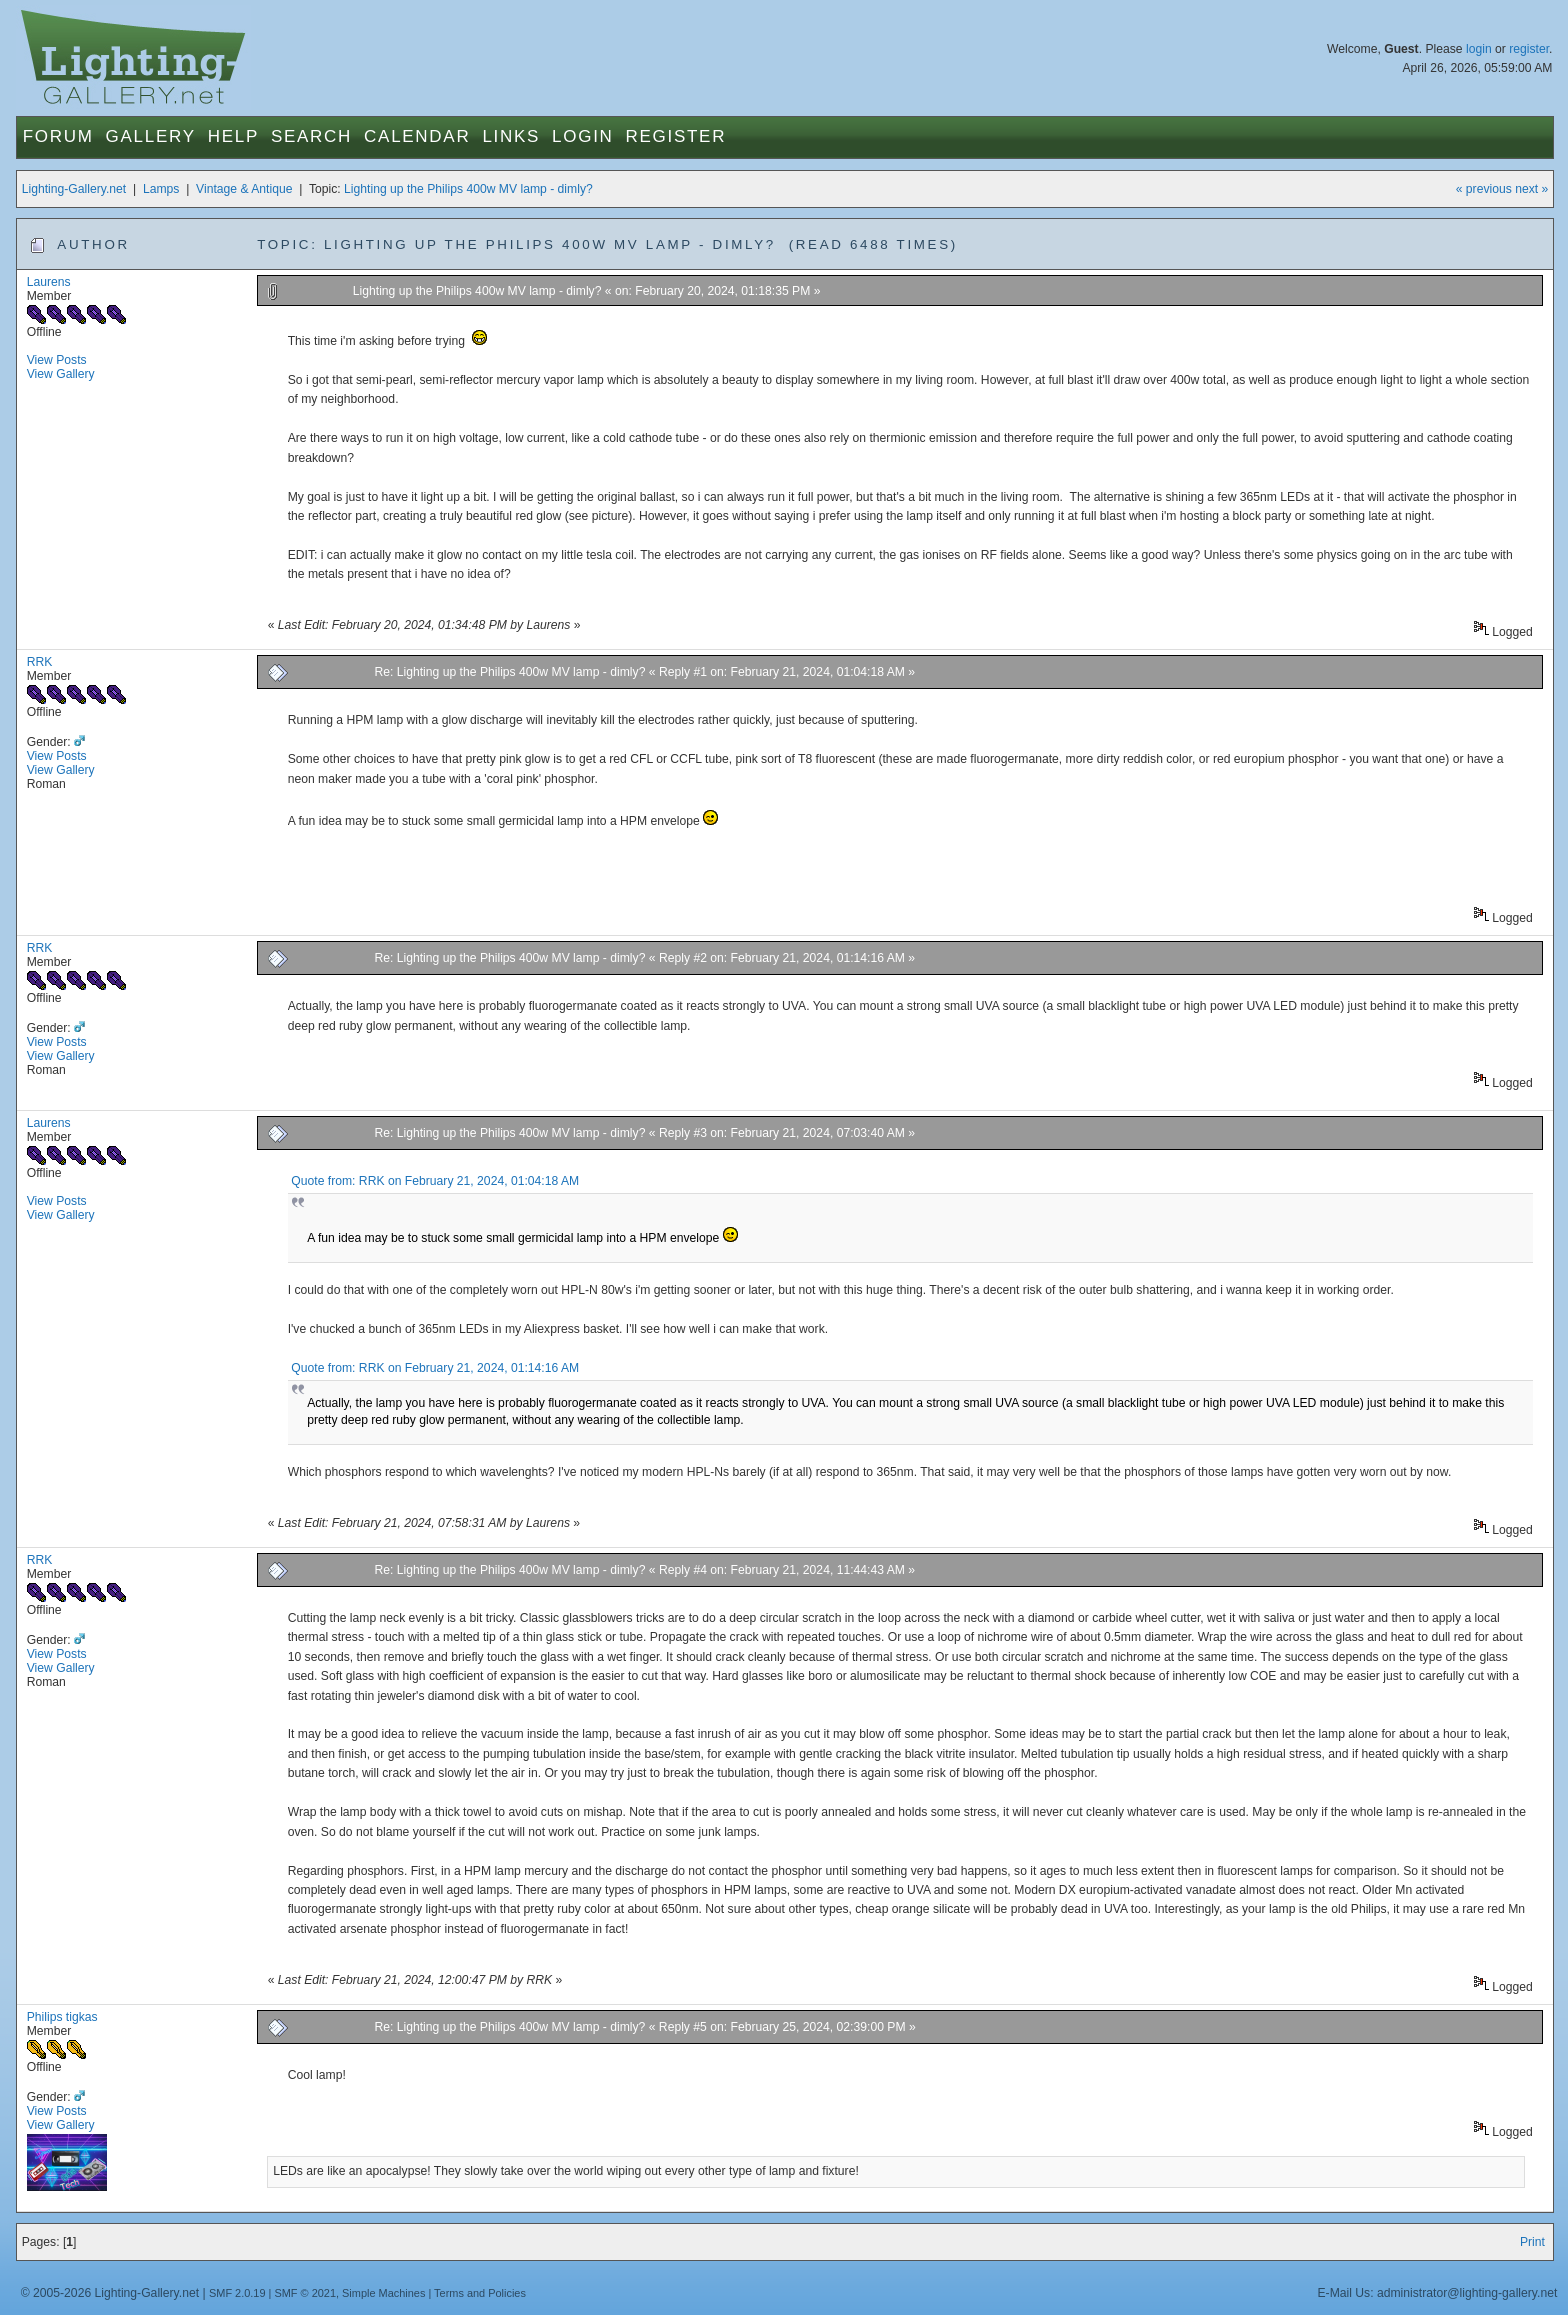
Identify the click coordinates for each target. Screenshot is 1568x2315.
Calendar (417, 136)
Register (676, 136)
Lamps (161, 189)
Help (233, 136)
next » (1531, 189)
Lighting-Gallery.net (74, 189)
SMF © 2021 (305, 2293)
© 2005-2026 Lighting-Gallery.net (110, 2293)
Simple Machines (383, 2293)
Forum (58, 136)
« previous (1484, 189)
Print (1532, 2242)
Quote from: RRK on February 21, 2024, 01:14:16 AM (435, 1368)
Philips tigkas (62, 2017)
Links (511, 136)
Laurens (49, 282)
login (1479, 49)
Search (311, 136)
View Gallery (61, 374)
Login (582, 136)
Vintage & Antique (244, 189)
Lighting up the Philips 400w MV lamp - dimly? (468, 189)
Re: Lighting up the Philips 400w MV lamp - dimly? (509, 672)
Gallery (151, 136)
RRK (40, 662)
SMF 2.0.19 (237, 2293)
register (1529, 49)
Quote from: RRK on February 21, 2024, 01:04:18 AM (435, 1181)
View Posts (57, 360)
